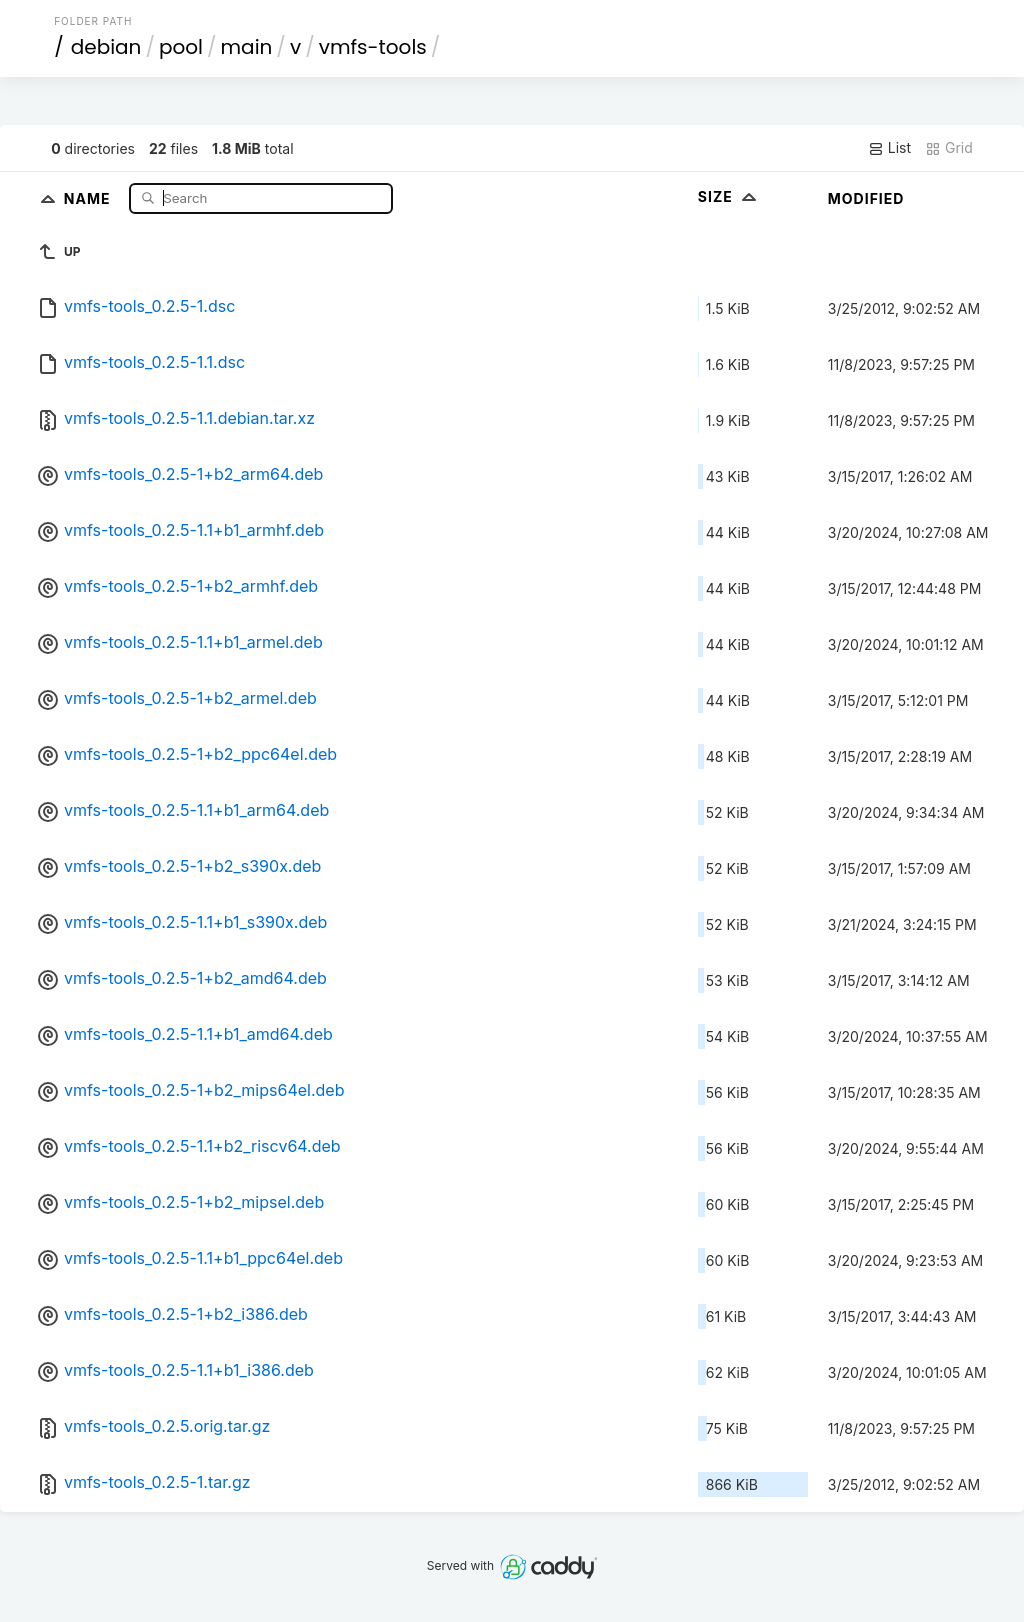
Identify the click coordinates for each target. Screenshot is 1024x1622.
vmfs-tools (373, 47)
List (889, 148)
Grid (949, 148)
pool (181, 47)
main (247, 47)
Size (729, 196)
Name (89, 197)
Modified (866, 198)
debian (106, 47)
